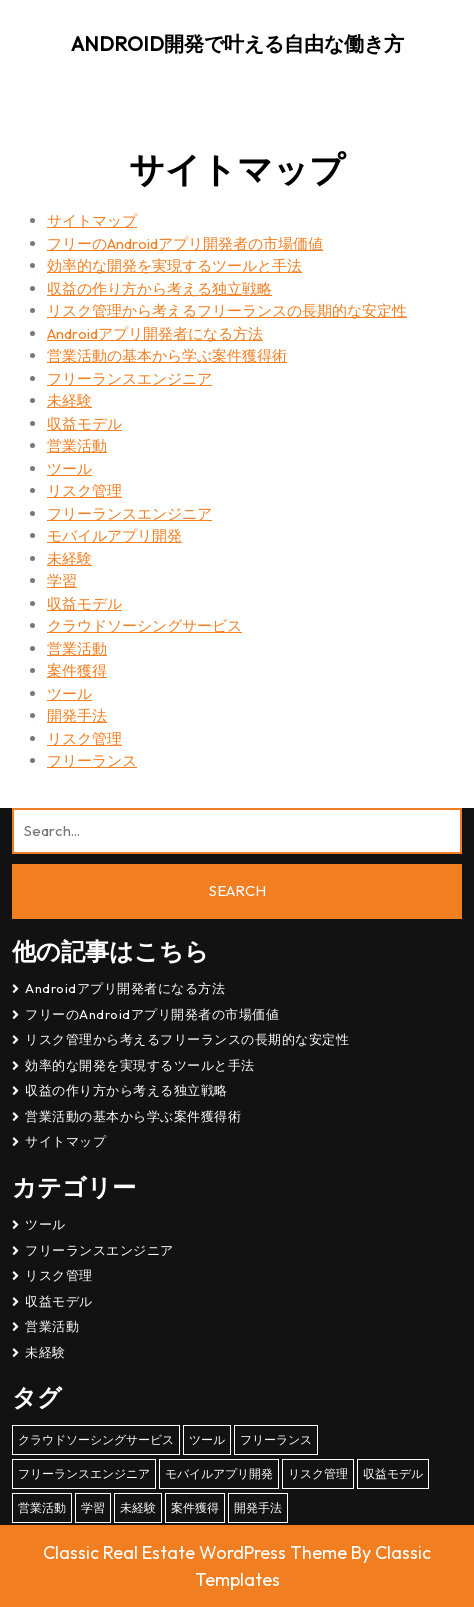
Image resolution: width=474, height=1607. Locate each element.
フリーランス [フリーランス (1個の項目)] (276, 1439)
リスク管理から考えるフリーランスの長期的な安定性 (227, 310)
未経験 (69, 400)
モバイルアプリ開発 (114, 535)
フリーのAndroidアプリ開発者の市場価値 (185, 243)
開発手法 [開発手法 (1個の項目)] (258, 1507)
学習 (62, 580)
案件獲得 (77, 670)
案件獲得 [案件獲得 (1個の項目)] (195, 1507)
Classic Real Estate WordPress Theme (197, 1552)
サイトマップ (92, 220)
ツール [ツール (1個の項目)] (207, 1439)
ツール (69, 468)
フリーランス (92, 760)
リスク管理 (84, 490)
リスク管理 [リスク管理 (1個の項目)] (318, 1473)
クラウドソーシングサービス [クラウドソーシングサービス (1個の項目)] (96, 1439)
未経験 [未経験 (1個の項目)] (138, 1507)
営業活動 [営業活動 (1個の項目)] (42, 1507)
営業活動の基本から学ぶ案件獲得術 (167, 355)
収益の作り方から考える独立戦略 (159, 288)
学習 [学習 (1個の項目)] (93, 1507)
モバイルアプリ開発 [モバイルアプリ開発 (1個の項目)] (219, 1473)
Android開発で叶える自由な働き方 (237, 43)
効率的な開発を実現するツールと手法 (174, 265)
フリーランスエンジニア (129, 378)
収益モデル (84, 423)
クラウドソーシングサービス (144, 625)
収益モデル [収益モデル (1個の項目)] (393, 1473)
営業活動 (77, 445)
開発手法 (77, 715)
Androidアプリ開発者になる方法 (155, 333)
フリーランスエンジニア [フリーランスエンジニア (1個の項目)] (84, 1473)
